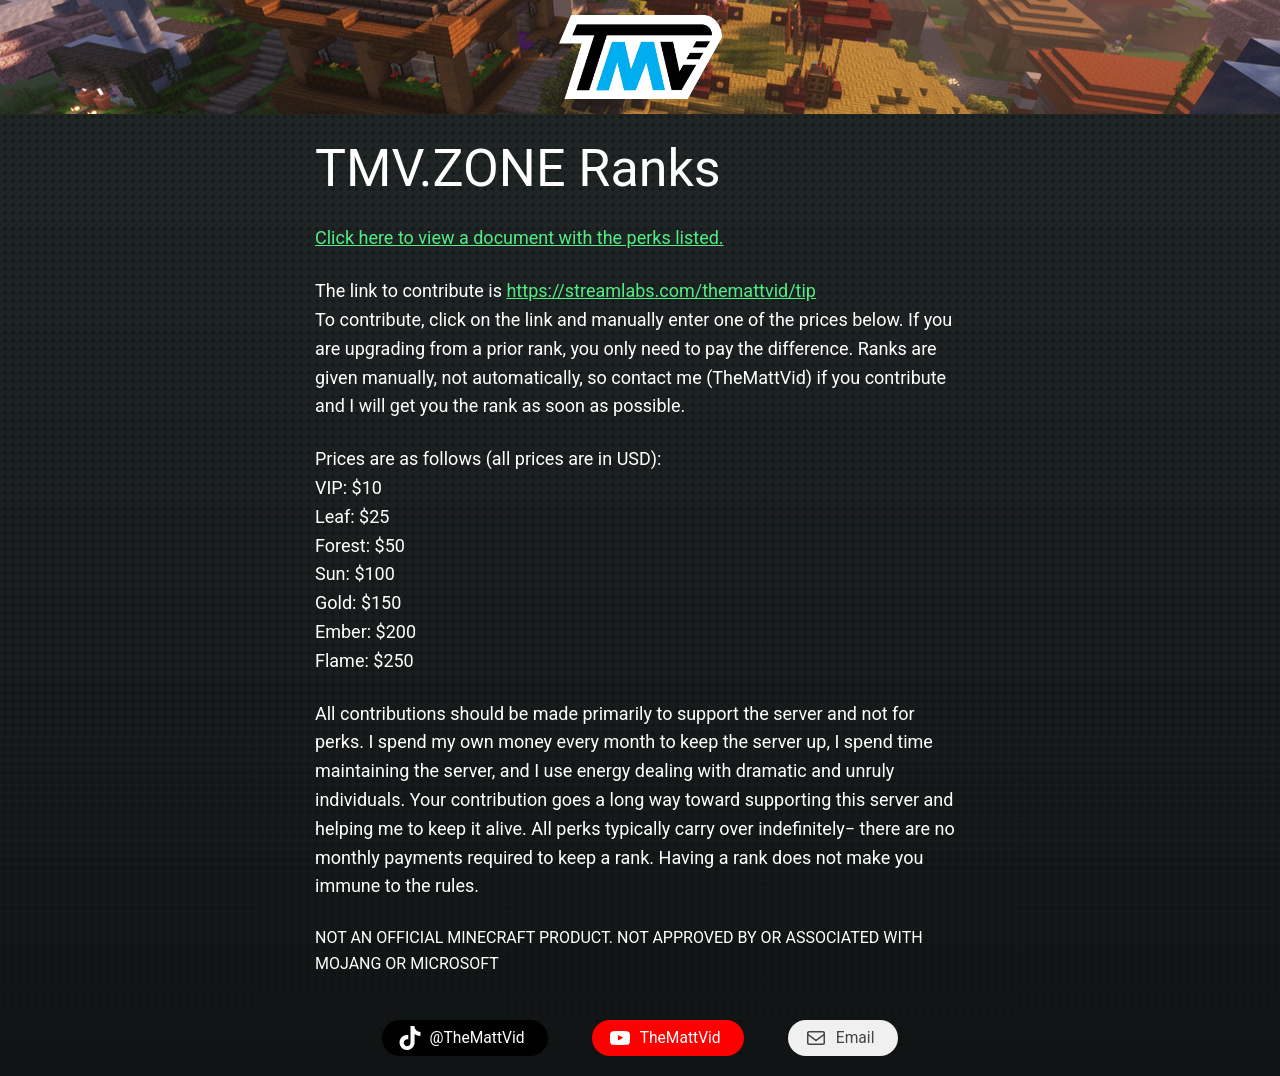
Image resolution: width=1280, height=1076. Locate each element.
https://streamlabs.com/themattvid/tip (661, 290)
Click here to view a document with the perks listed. (519, 237)
